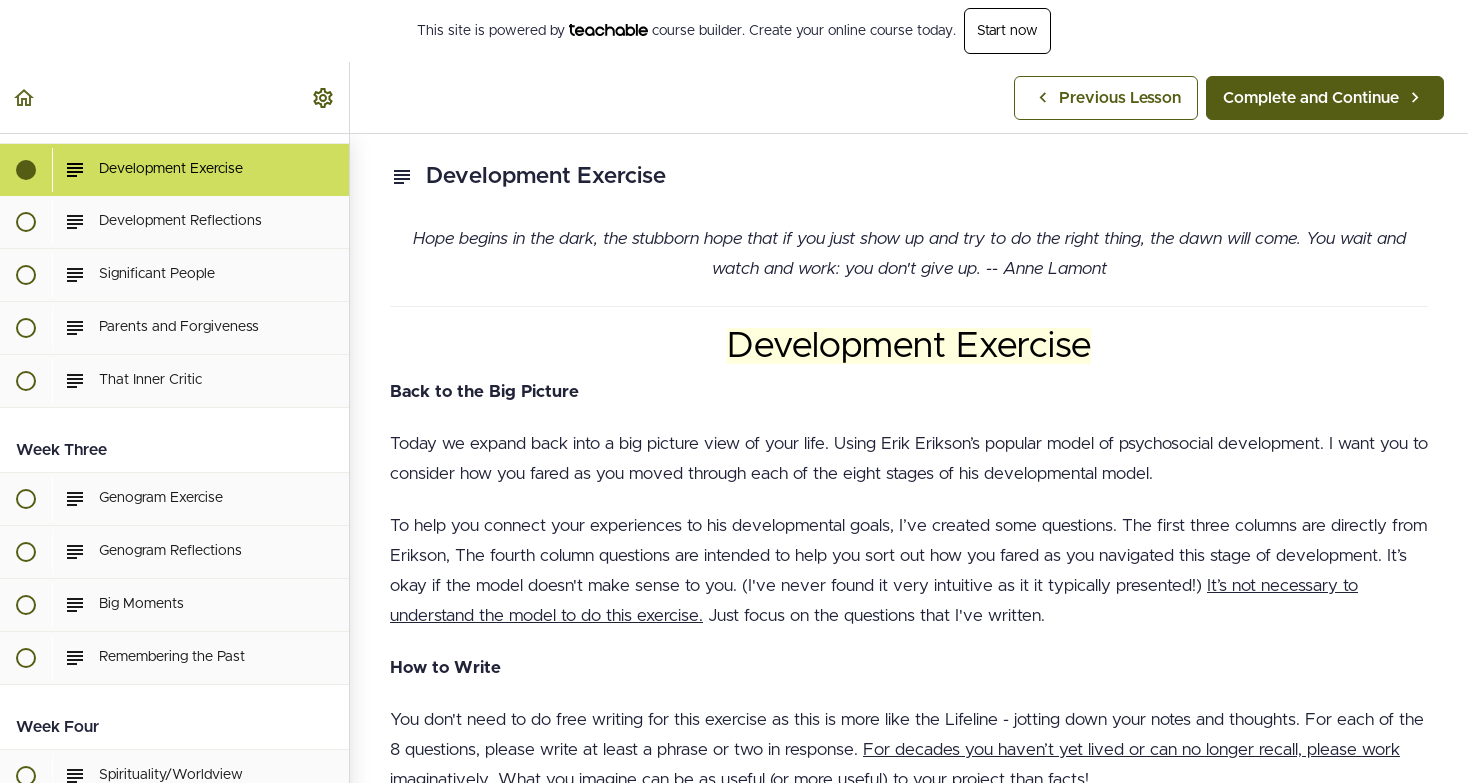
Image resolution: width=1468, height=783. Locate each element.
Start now (1007, 31)
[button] (25, 97)
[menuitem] (324, 97)
